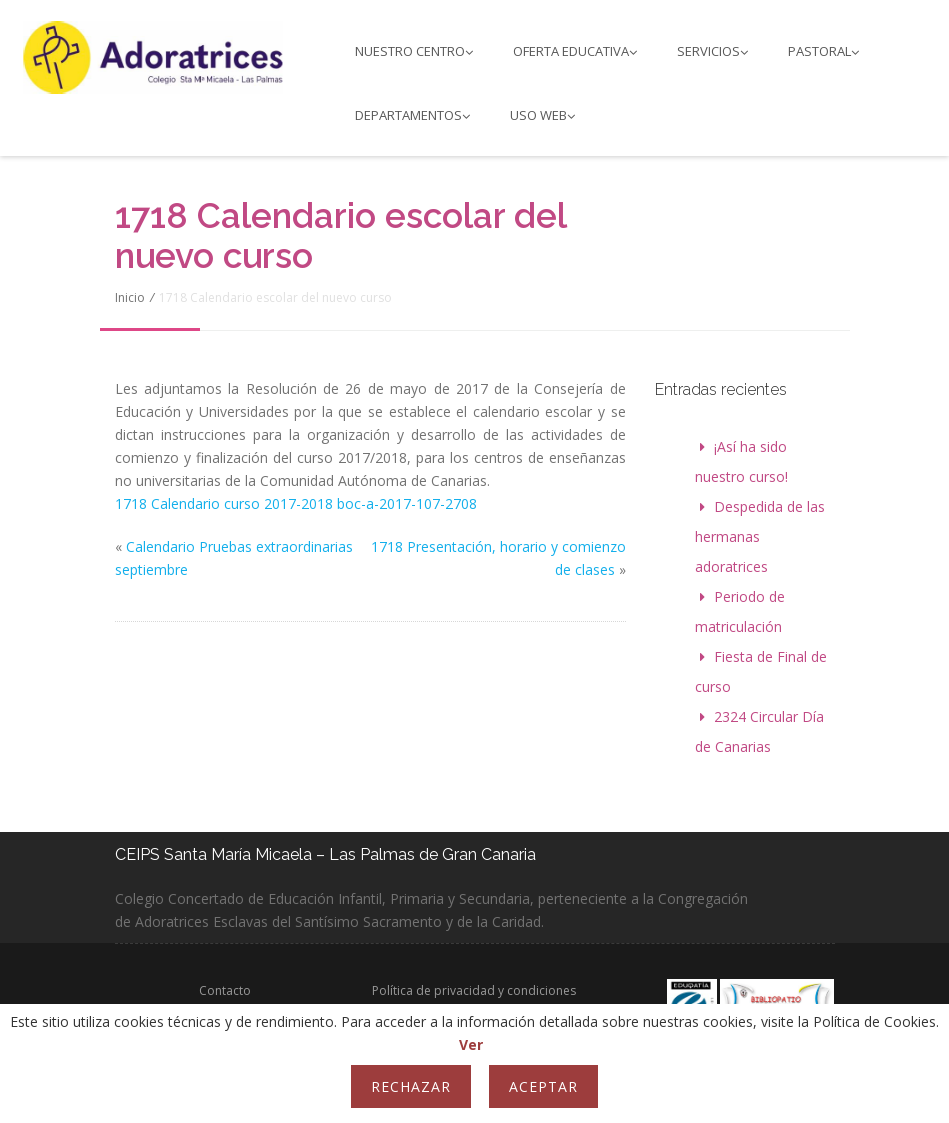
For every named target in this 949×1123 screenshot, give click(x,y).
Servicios (712, 51)
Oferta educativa (575, 51)
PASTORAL (823, 51)
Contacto (225, 990)
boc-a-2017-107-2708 (405, 503)
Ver (471, 1044)
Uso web (542, 115)
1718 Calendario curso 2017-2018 (224, 503)
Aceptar (543, 1086)
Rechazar (411, 1086)
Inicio (130, 297)
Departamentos (412, 115)
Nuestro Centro (414, 51)
